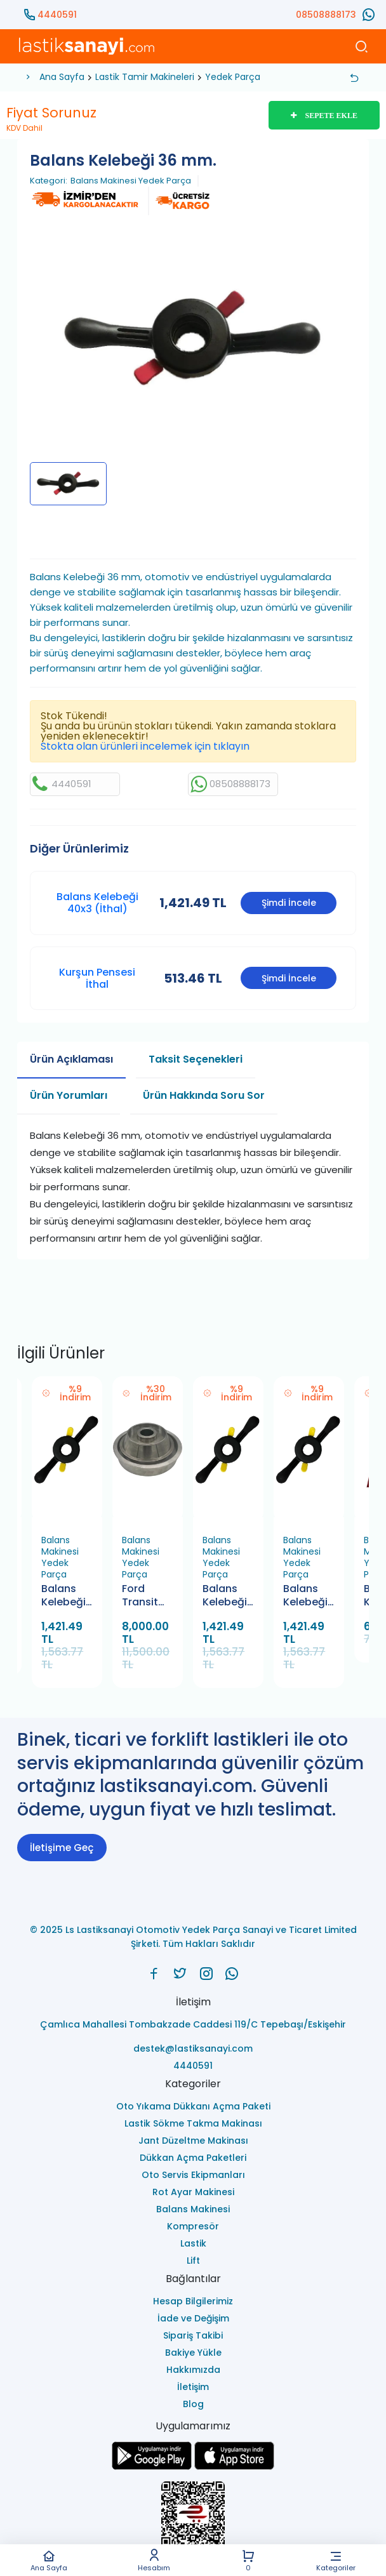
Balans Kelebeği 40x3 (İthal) (97, 902)
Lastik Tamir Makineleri (144, 76)
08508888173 (326, 15)
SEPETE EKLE (324, 115)
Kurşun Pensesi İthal (97, 978)
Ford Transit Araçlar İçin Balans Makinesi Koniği (144, 1596)
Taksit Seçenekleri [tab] (196, 1059)
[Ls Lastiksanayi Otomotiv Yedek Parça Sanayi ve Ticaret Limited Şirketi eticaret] (193, 2520)
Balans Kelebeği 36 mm (305, 1596)
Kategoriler (336, 2560)
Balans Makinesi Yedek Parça (130, 181)
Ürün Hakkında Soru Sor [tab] (204, 1095)
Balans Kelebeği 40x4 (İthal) (225, 1596)
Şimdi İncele (289, 902)
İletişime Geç (61, 1847)
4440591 (57, 15)
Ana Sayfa (49, 2560)
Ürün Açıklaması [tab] (71, 1059)
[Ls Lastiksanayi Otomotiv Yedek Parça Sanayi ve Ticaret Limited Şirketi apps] (234, 2466)
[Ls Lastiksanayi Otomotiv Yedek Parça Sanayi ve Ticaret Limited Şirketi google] (152, 2466)
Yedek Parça (232, 76)
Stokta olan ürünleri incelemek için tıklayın (145, 746)
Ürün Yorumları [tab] (68, 1095)
